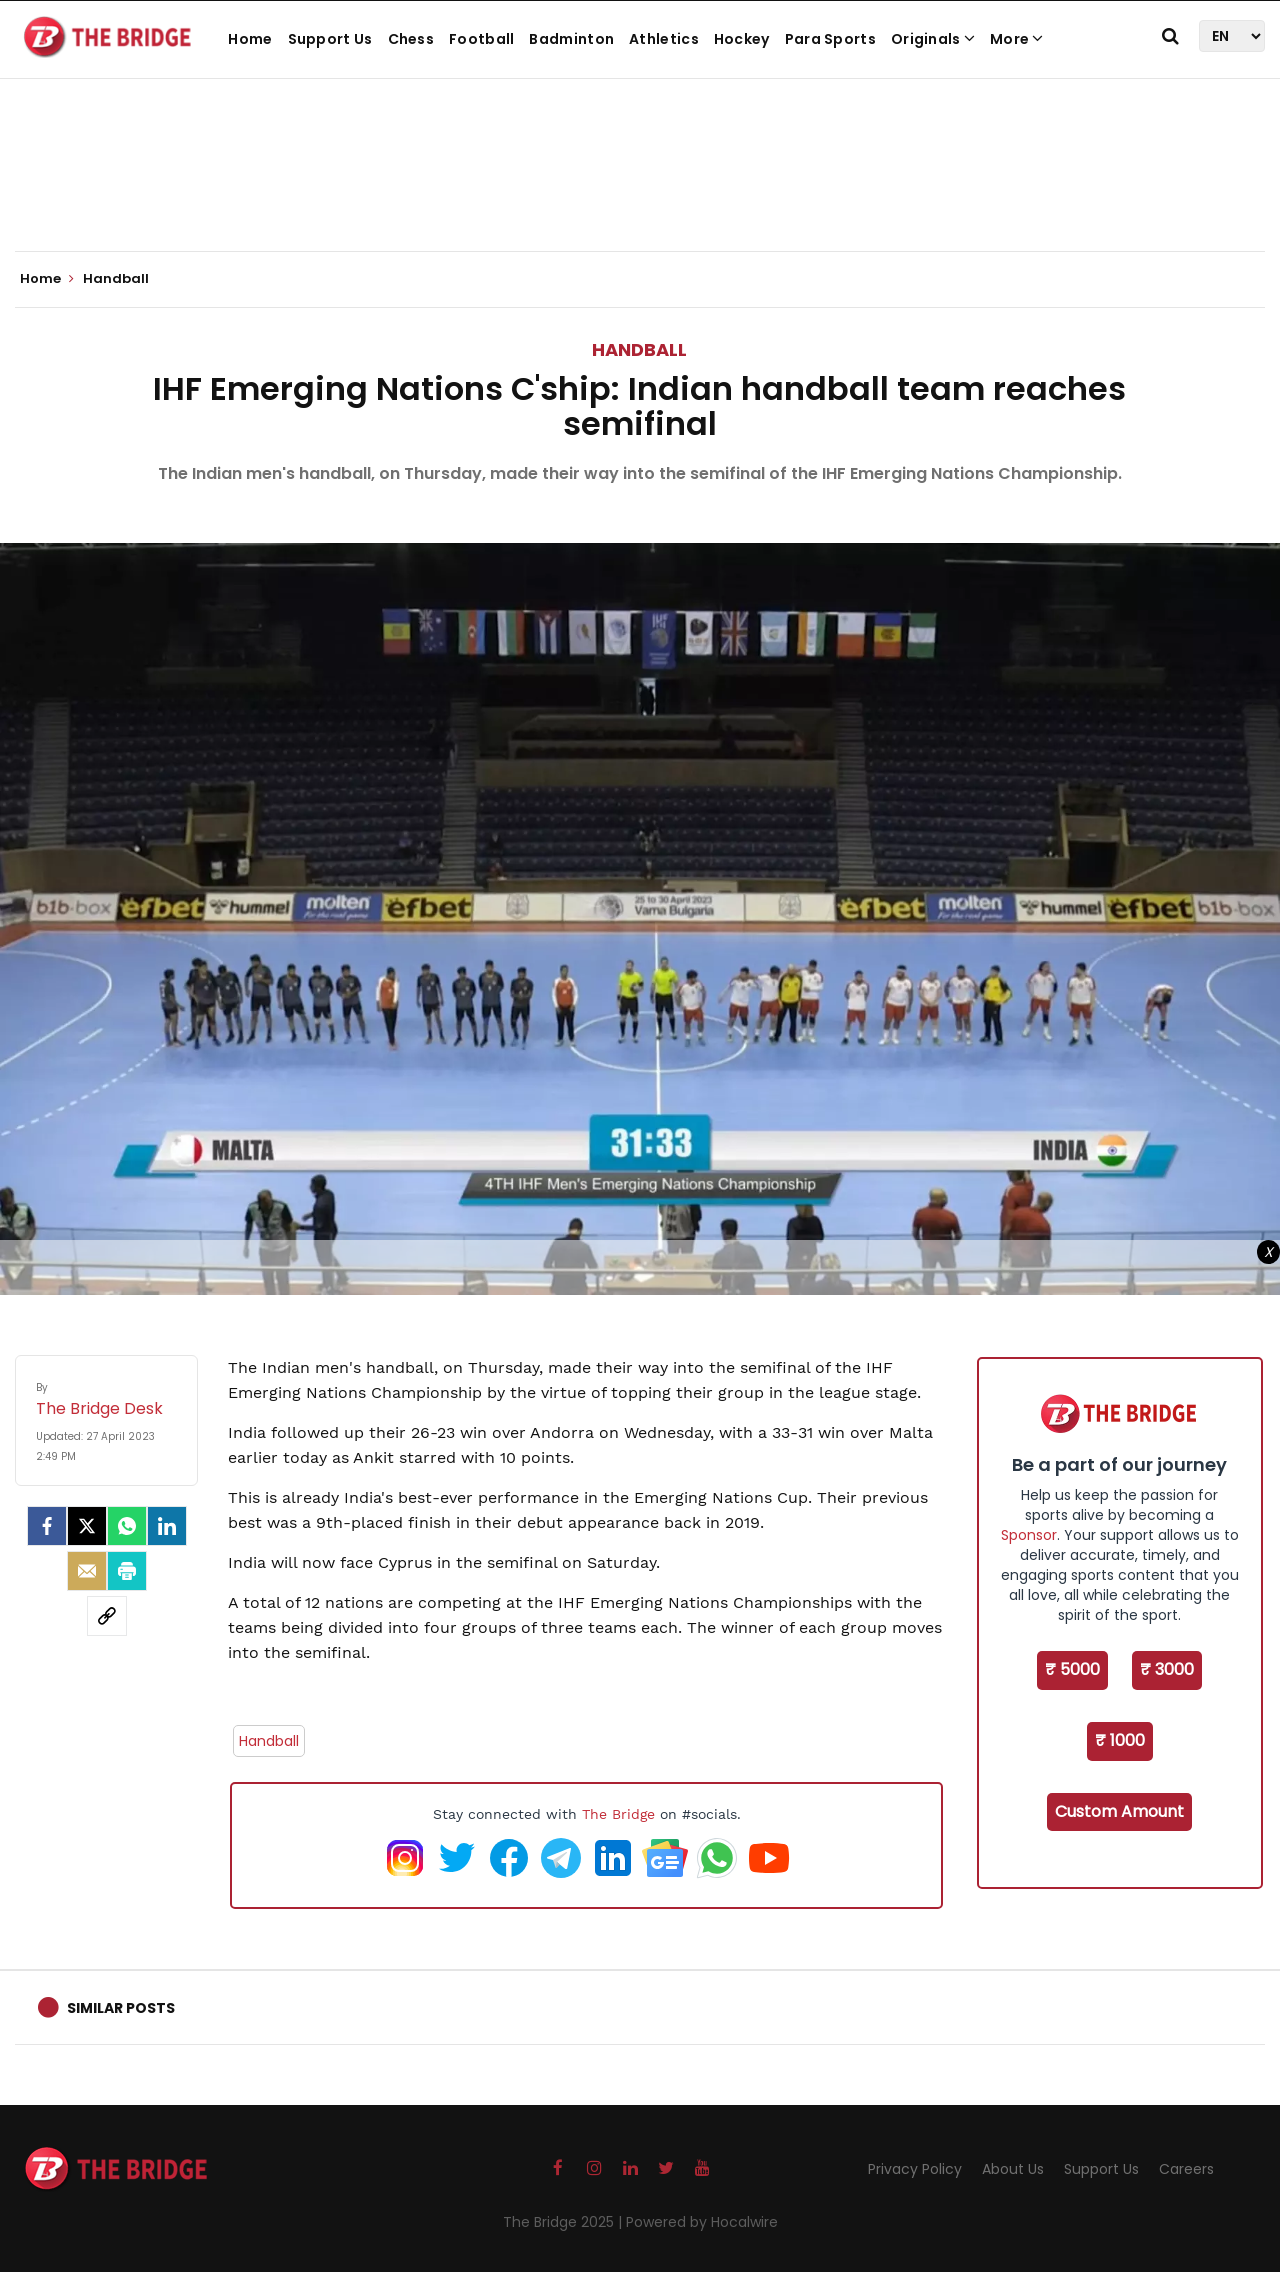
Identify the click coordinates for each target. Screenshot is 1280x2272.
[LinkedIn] (167, 1526)
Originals (933, 39)
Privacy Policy (915, 2169)
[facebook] (47, 1526)
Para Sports (830, 39)
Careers (1186, 2169)
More (1017, 39)
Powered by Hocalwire (702, 2222)
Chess (411, 39)
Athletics (664, 39)
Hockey (742, 39)
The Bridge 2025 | (564, 2222)
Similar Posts (121, 2008)
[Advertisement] (640, 190)
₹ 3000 (1167, 1669)
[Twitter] (87, 1526)
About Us (1013, 2169)
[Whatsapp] (127, 1526)
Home (250, 39)
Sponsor (1029, 1535)
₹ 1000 (1120, 1740)
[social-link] (107, 1616)
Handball (639, 349)
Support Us (330, 39)
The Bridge (618, 1814)
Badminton (571, 39)
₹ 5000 (1072, 1669)
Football (481, 39)
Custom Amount (1119, 1811)
